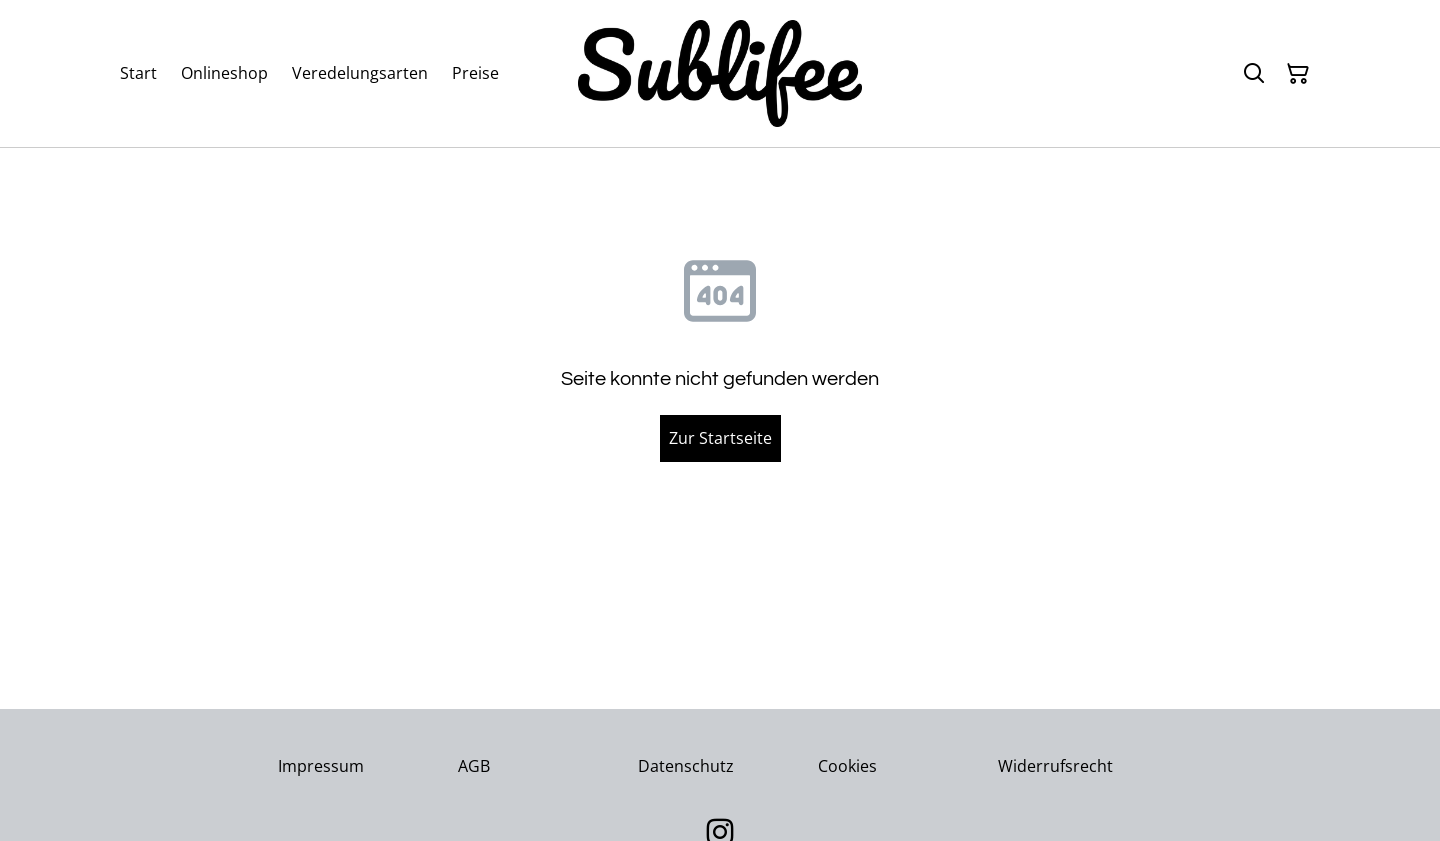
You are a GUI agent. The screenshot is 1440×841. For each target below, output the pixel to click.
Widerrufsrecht (1055, 766)
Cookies (847, 766)
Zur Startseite (720, 438)
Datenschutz (686, 766)
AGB (474, 766)
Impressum (321, 766)
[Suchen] (1254, 74)
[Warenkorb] (1298, 74)
